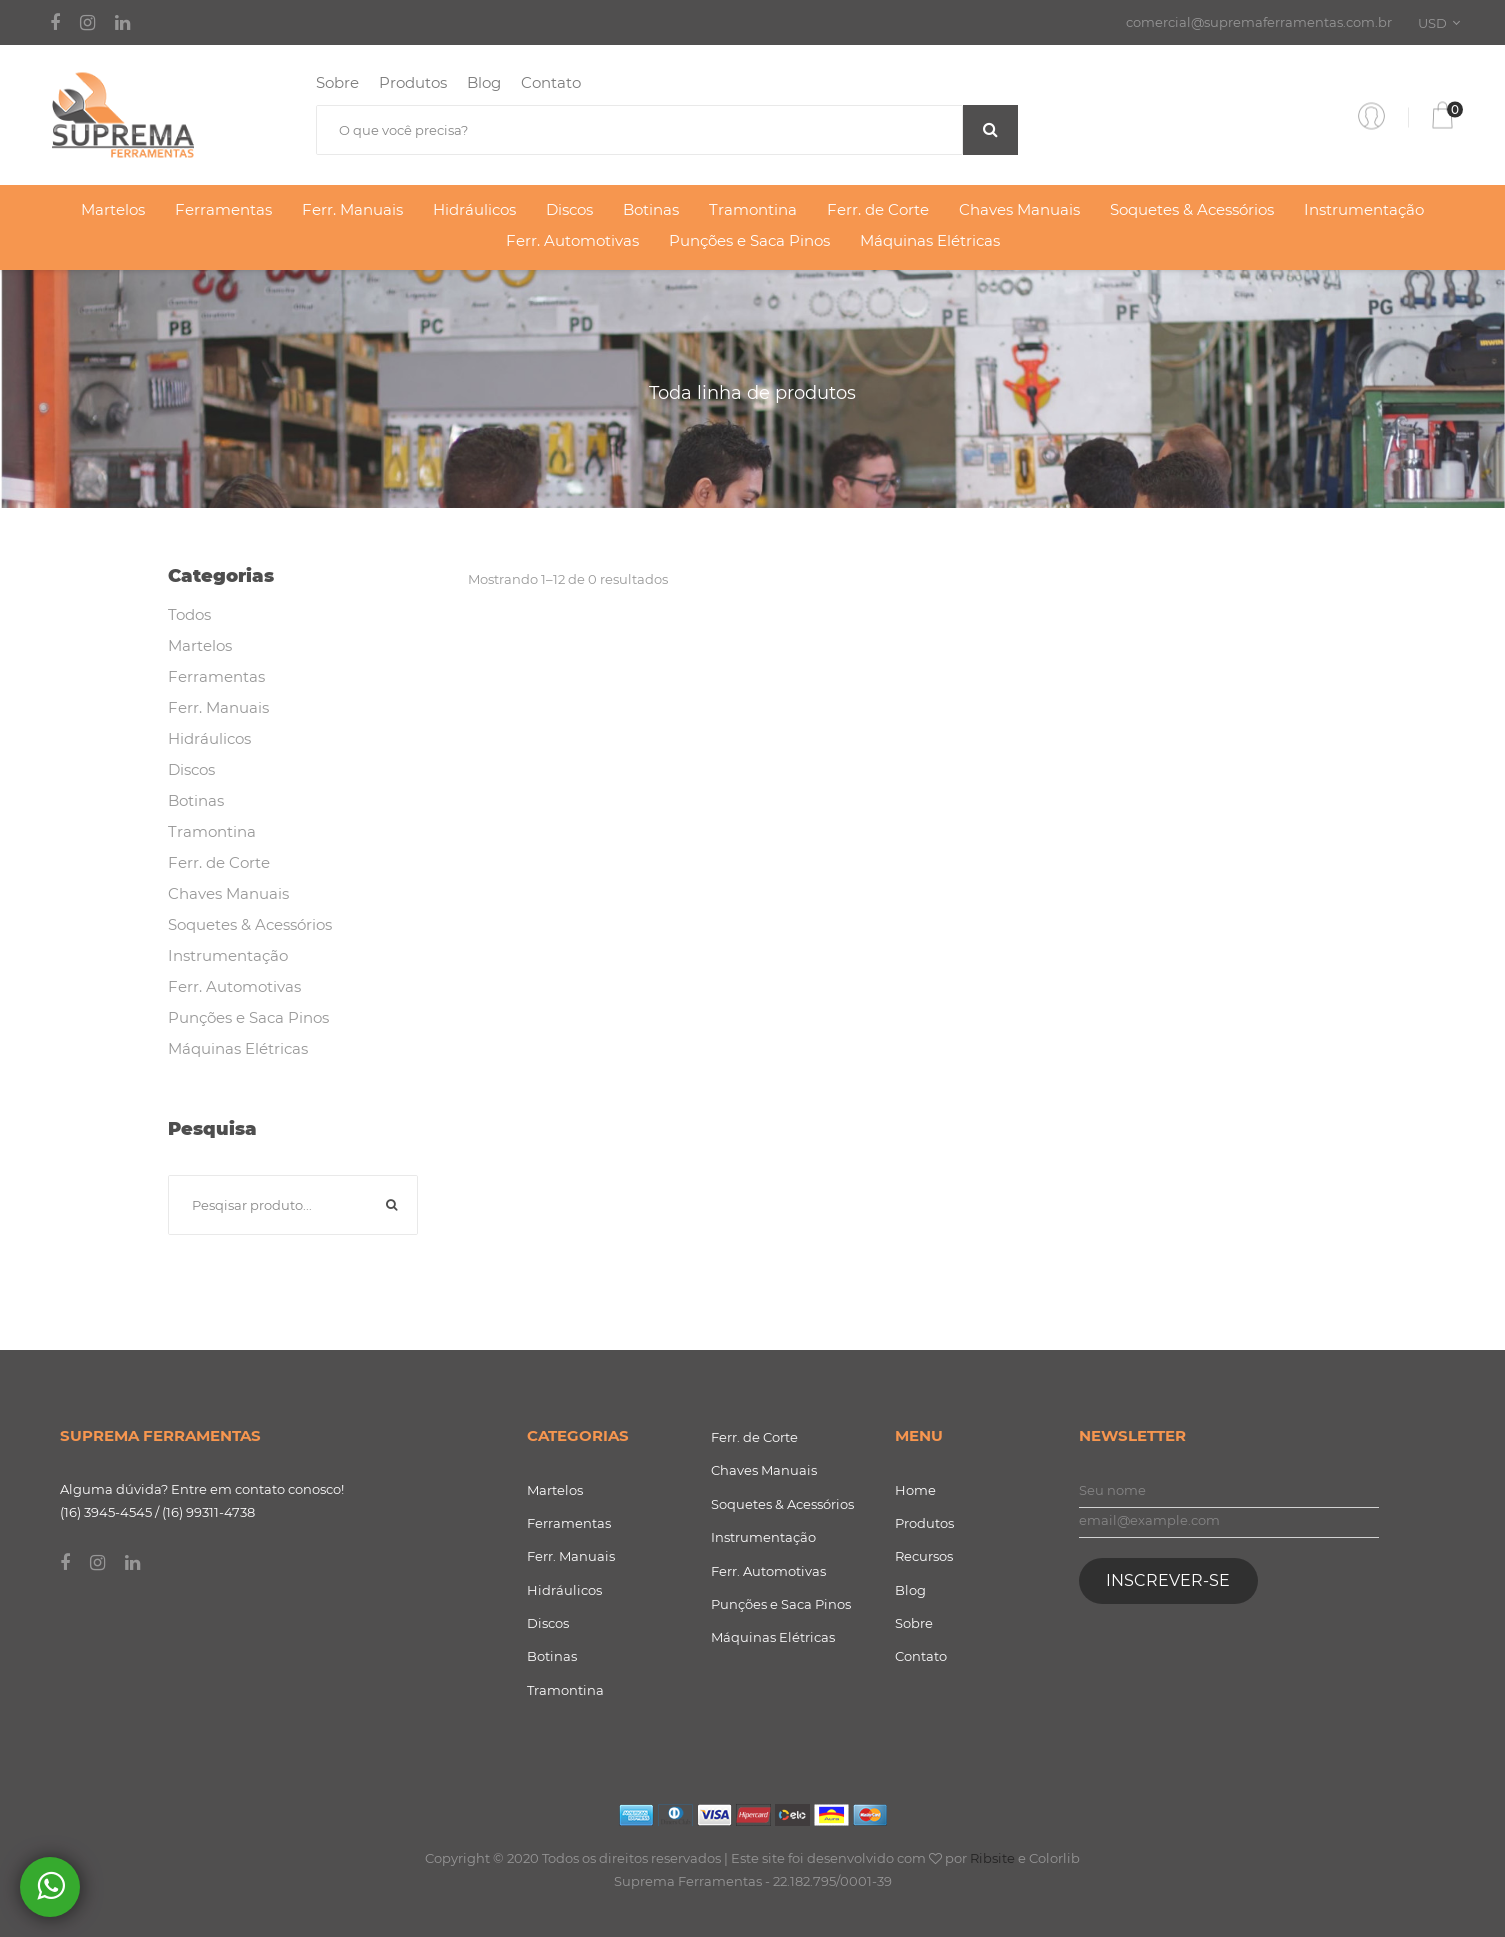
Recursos (924, 1556)
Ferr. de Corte (878, 209)
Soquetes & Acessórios (1192, 209)
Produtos (413, 82)
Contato (551, 82)
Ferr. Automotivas (572, 240)
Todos (189, 614)
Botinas (651, 209)
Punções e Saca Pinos (749, 240)
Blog (484, 82)
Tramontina (753, 209)
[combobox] (1442, 23)
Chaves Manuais (1019, 209)
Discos (569, 209)
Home (915, 1490)
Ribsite (992, 1858)
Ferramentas (223, 209)
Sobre (337, 82)
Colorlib (1054, 1858)
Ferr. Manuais (352, 209)
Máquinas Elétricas (930, 240)
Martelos (113, 209)
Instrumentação (1364, 209)
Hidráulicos (474, 209)
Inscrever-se (1168, 1580)
